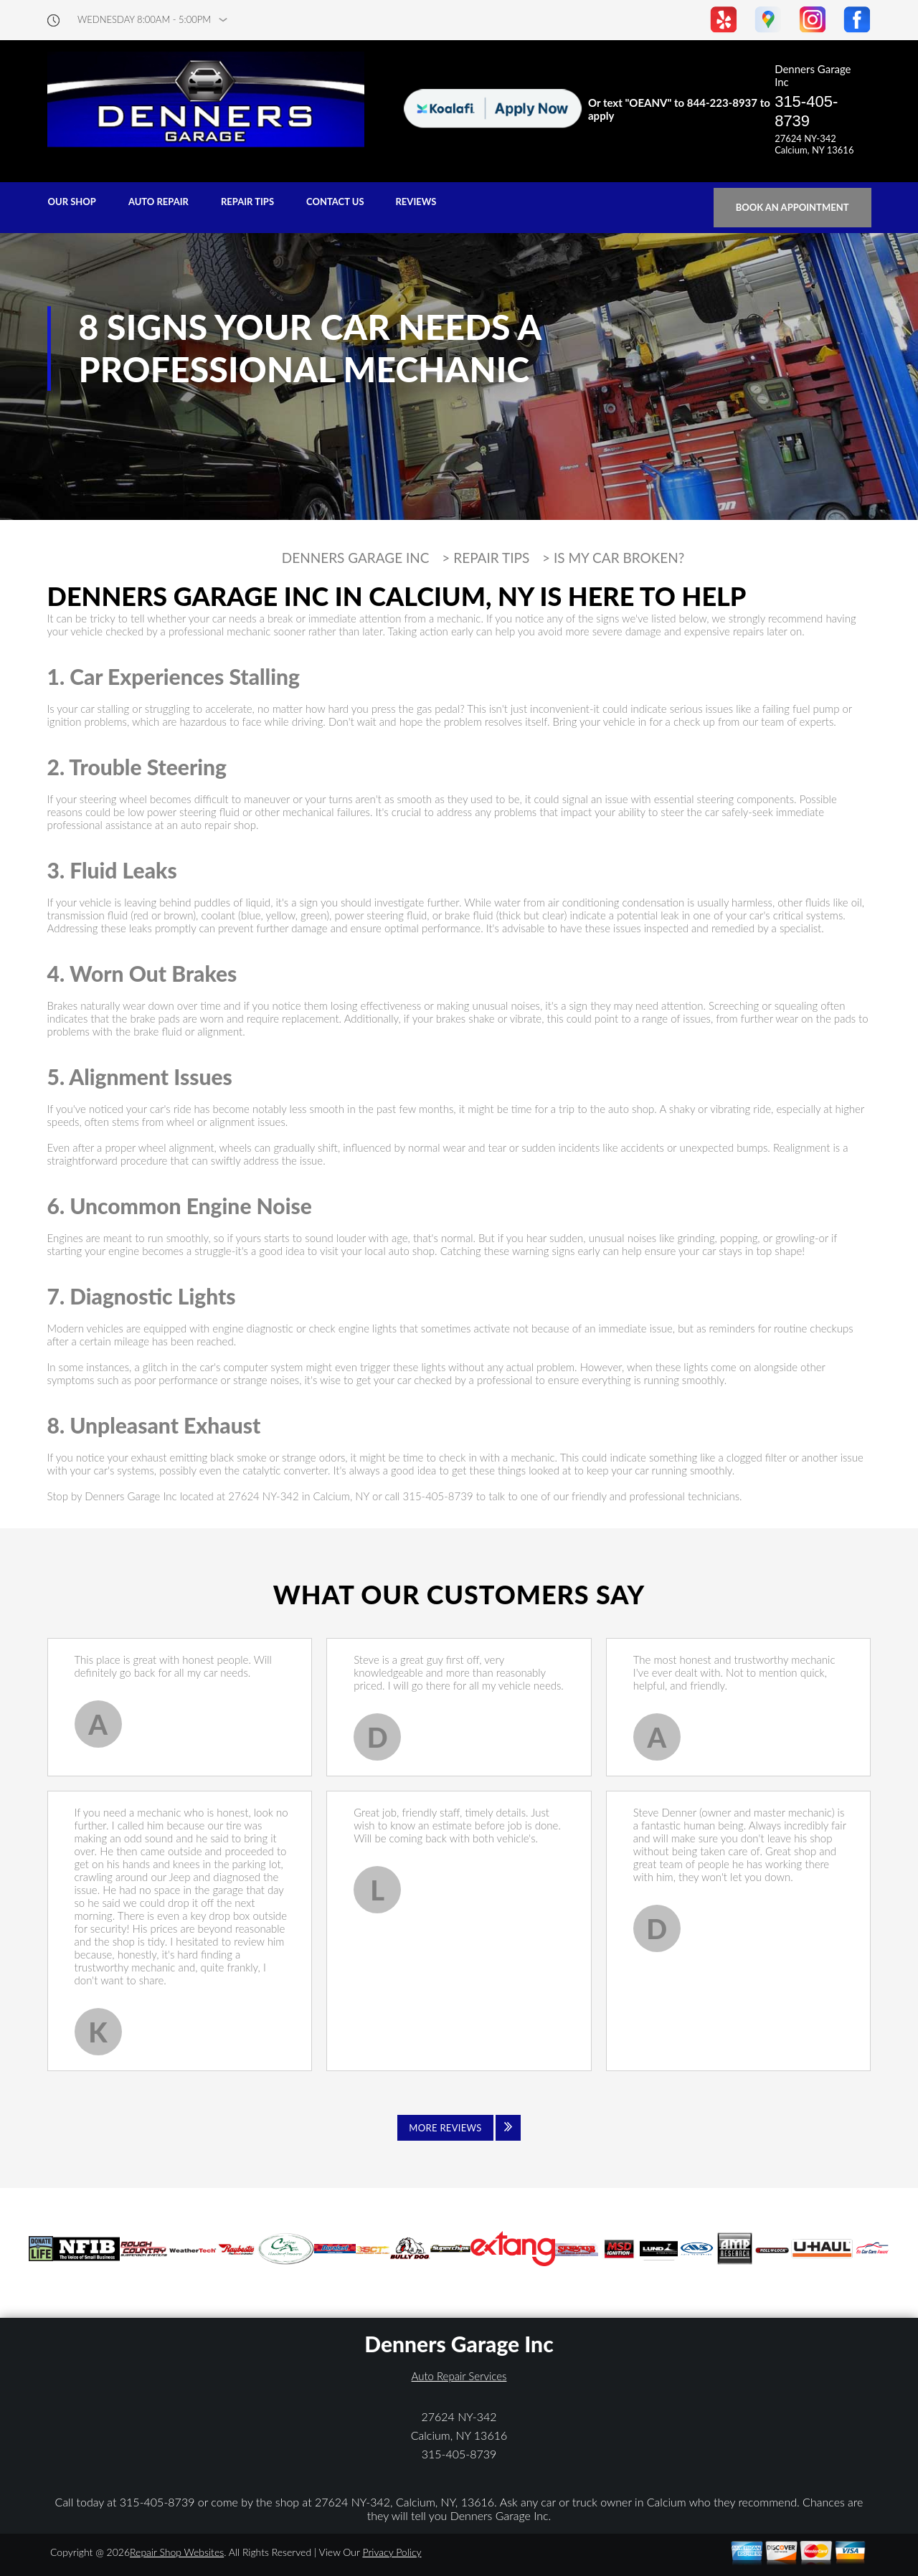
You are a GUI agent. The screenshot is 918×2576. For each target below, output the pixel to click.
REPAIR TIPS (247, 201)
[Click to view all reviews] (459, 2128)
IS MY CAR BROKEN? (619, 558)
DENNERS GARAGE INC (356, 558)
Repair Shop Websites (177, 2552)
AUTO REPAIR (158, 201)
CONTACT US (335, 201)
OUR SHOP (72, 201)
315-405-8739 (806, 111)
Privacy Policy (391, 2552)
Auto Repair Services (459, 2375)
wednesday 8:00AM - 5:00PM (144, 19)
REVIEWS (416, 201)
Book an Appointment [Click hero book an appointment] (792, 207)
